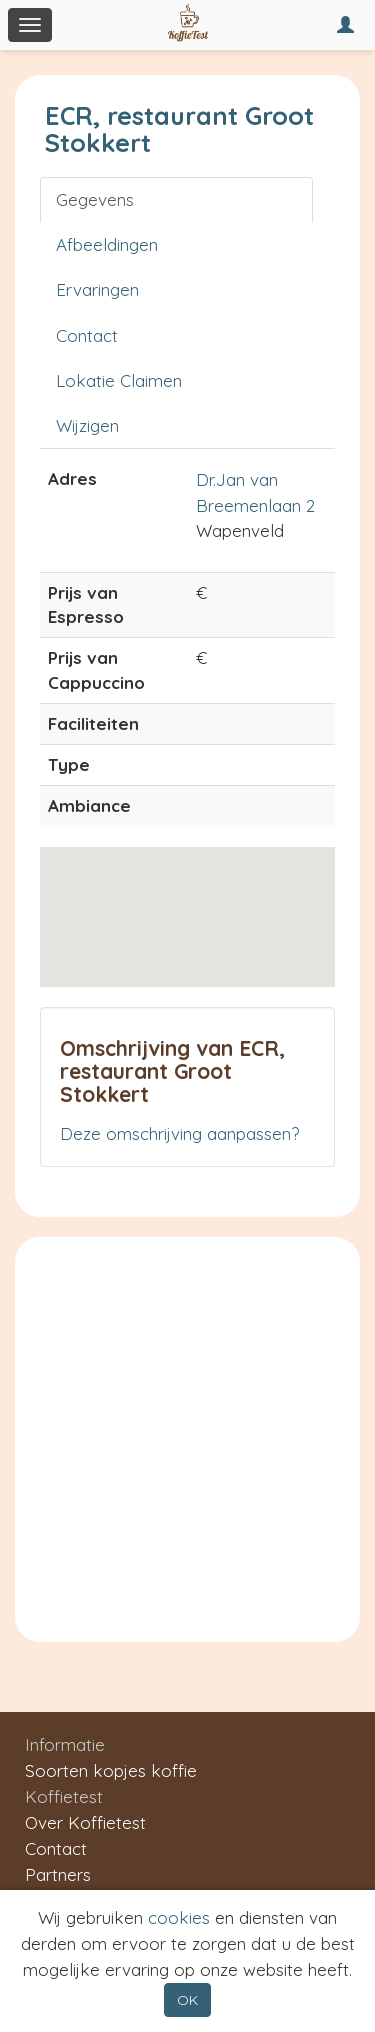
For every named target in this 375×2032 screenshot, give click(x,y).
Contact (87, 335)
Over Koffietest (85, 1822)
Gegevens (95, 199)
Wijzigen (87, 425)
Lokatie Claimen (119, 380)
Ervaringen (97, 289)
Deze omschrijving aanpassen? (179, 1133)
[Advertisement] (187, 1434)
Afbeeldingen (107, 244)
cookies (179, 1917)
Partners (58, 1874)
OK (187, 2000)
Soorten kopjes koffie (111, 1770)
